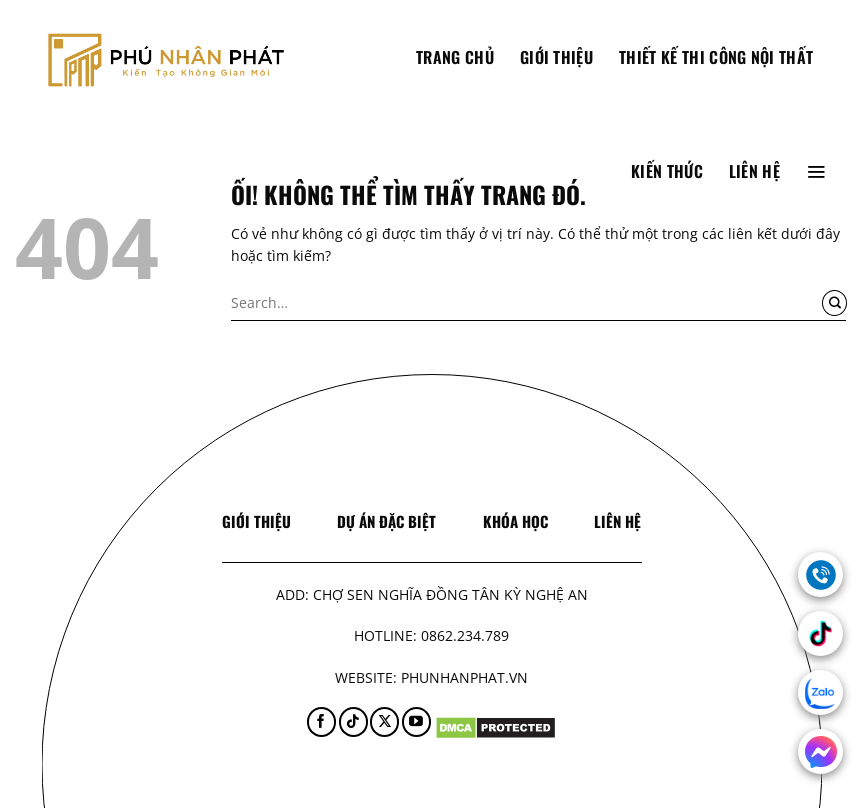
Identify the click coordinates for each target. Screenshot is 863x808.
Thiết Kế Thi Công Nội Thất (716, 57)
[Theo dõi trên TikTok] (353, 721)
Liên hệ (754, 171)
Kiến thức (667, 171)
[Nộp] (834, 303)
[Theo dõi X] (384, 721)
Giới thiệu (556, 57)
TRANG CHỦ (455, 57)
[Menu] (816, 171)
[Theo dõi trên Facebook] (321, 721)
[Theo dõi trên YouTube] (416, 721)
